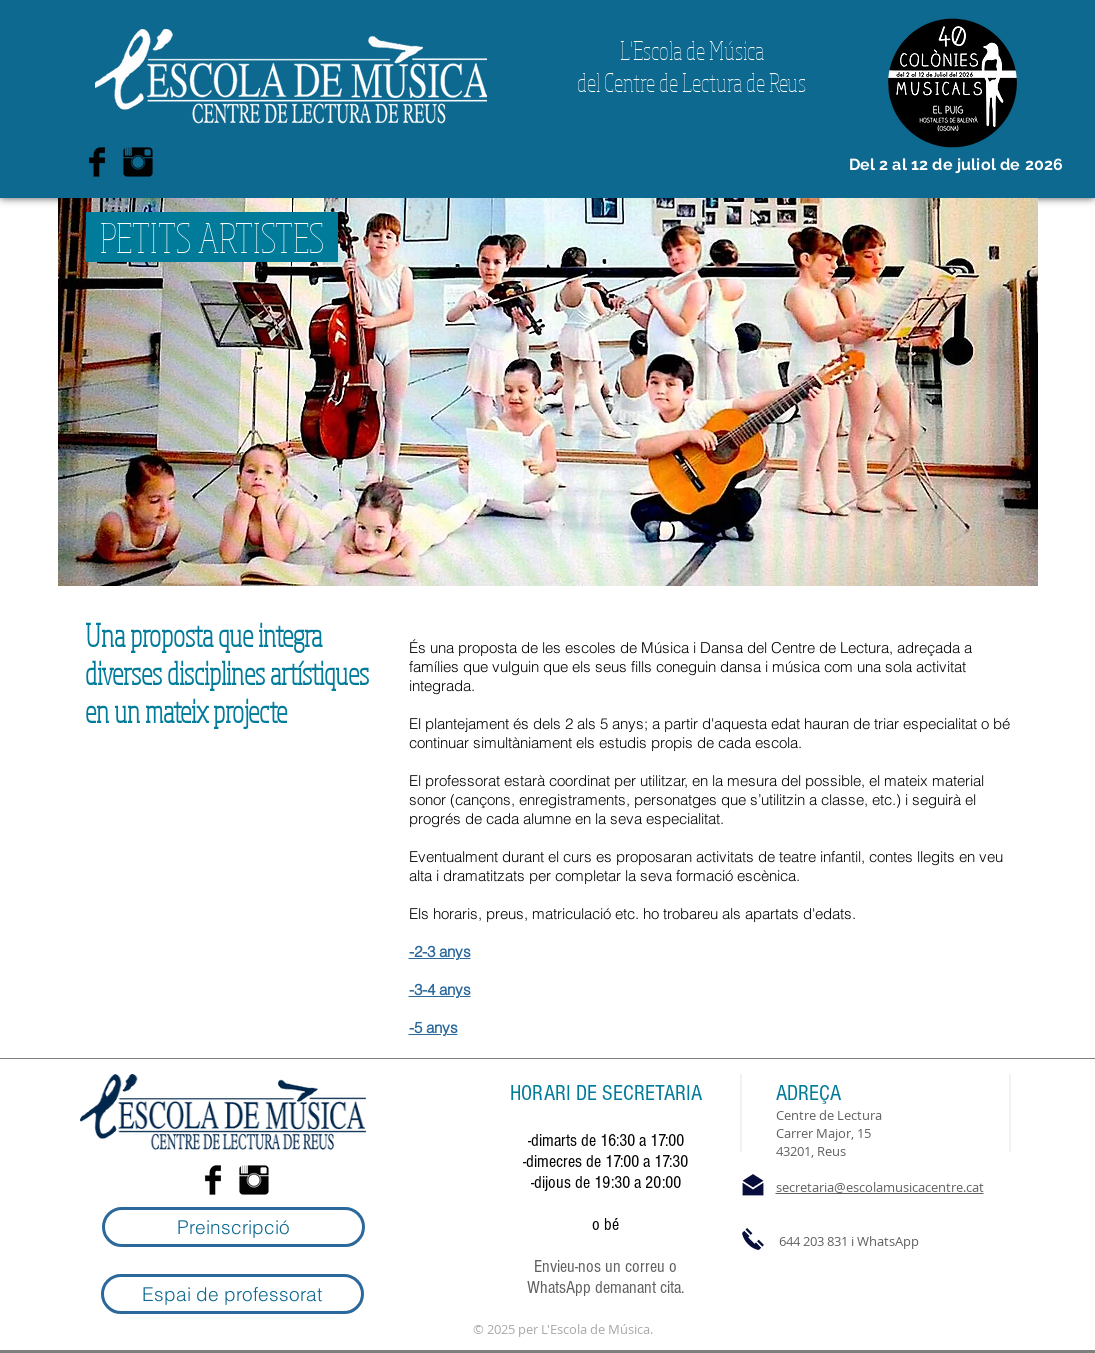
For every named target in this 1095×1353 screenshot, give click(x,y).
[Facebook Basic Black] (97, 162)
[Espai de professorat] (232, 1294)
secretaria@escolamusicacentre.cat (880, 1187)
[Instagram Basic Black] (138, 162)
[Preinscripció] (233, 1227)
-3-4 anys (440, 989)
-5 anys (433, 1027)
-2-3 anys (440, 951)
